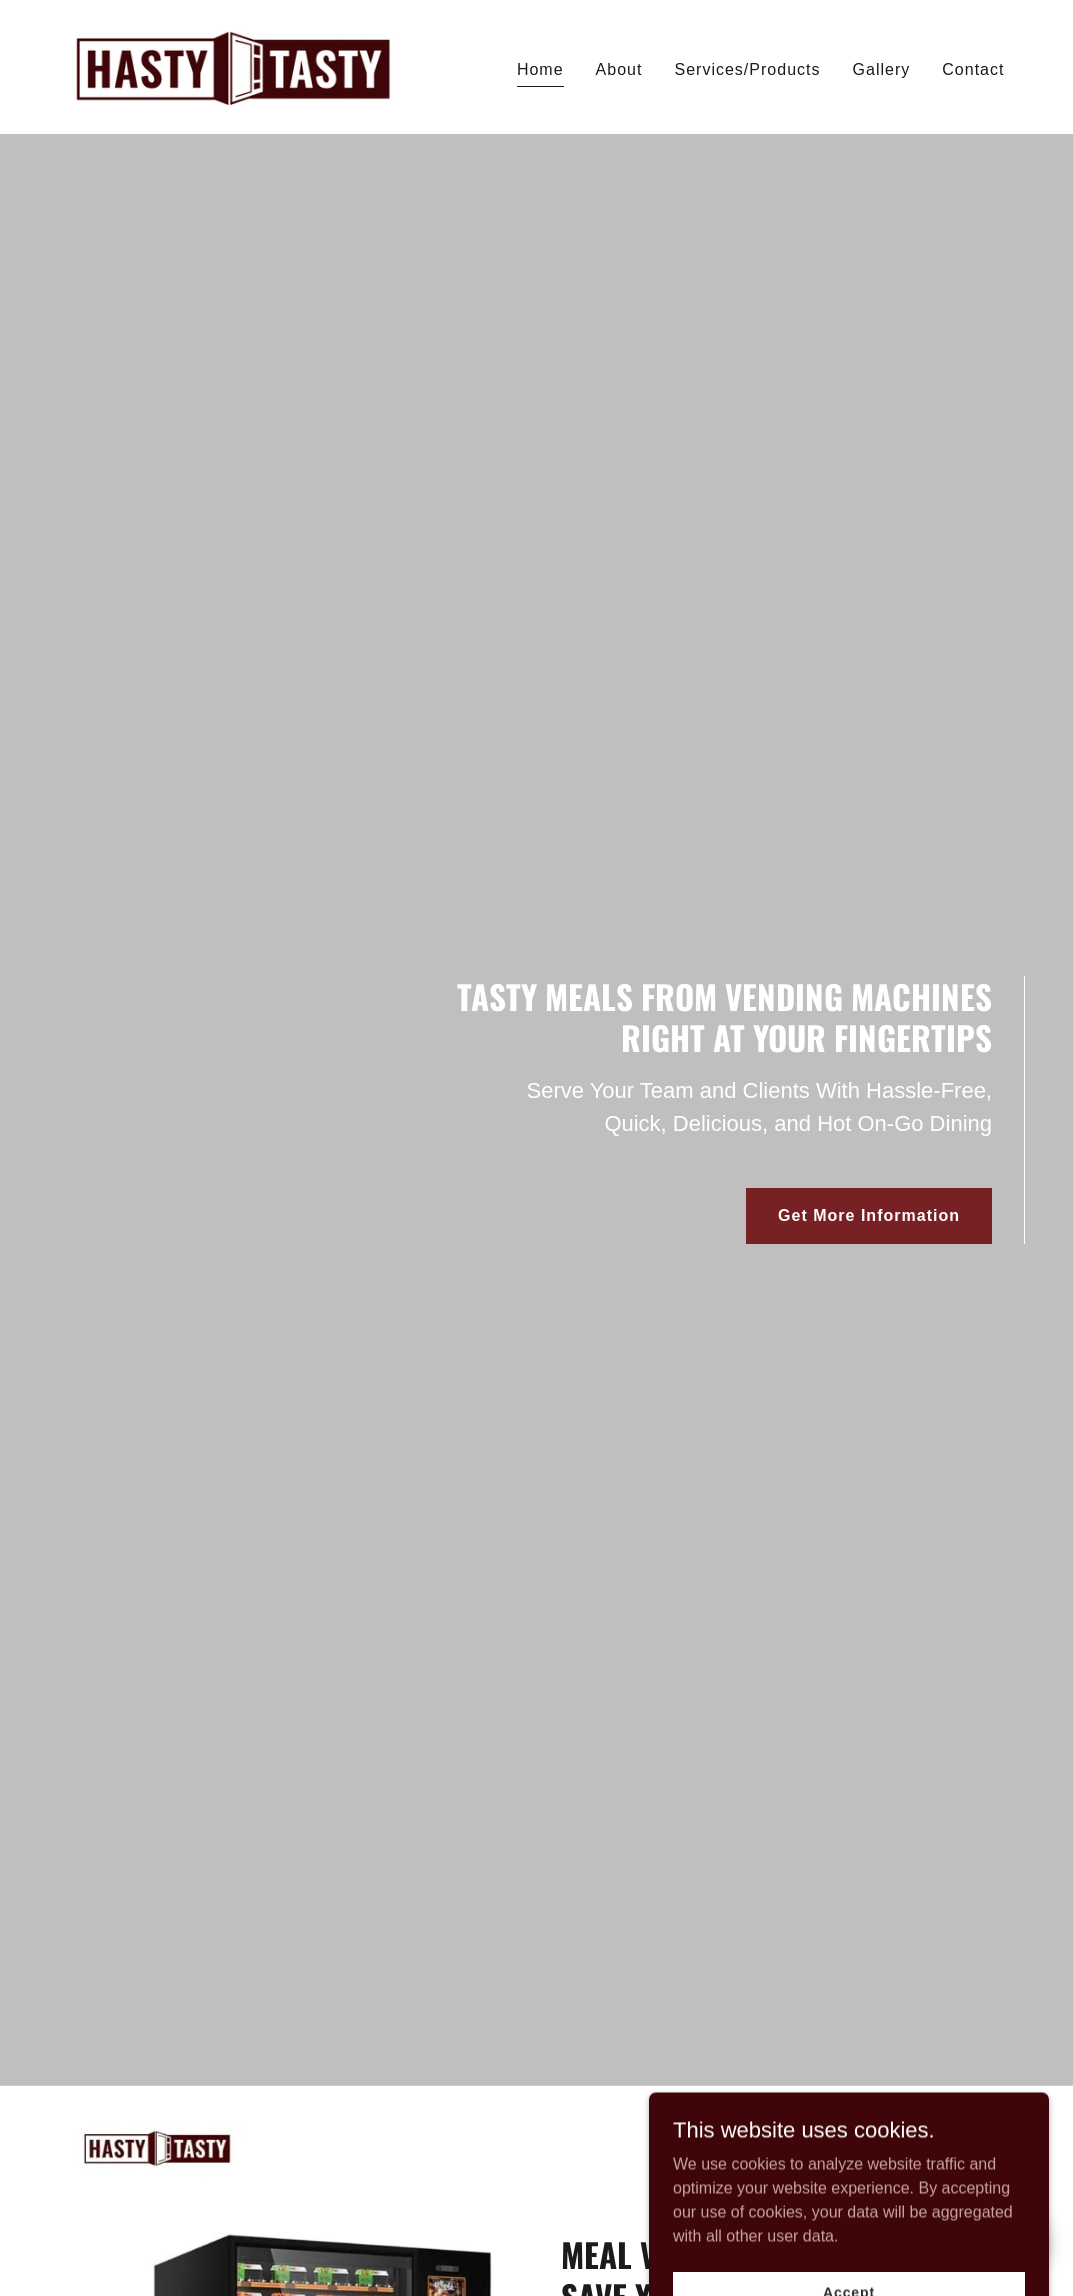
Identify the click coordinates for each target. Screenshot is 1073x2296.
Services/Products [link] (747, 69)
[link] (233, 65)
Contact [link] (973, 69)
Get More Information (869, 1215)
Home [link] (540, 69)
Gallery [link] (882, 69)
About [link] (619, 69)
